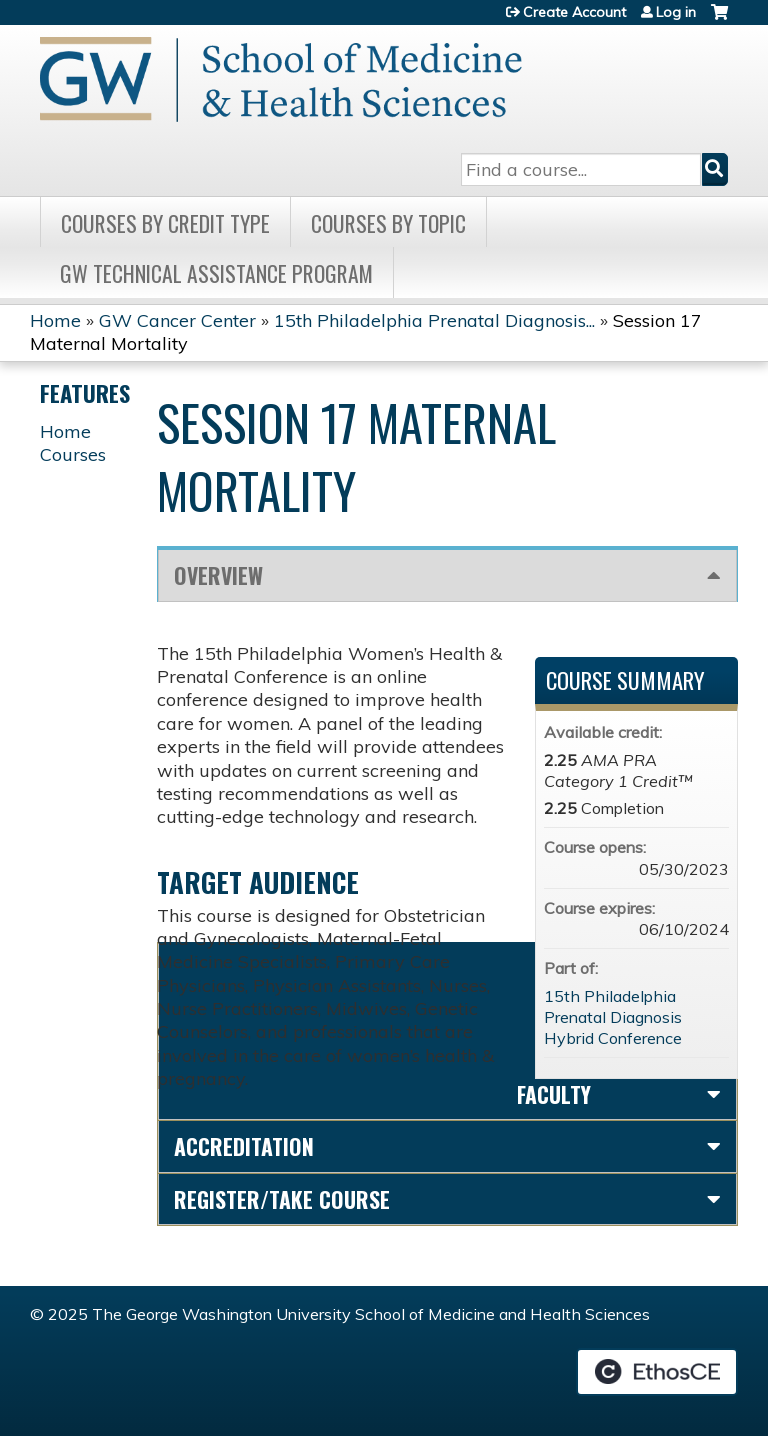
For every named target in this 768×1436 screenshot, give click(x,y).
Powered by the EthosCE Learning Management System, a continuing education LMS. (657, 1372)
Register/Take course (282, 1199)
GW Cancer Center (177, 320)
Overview (218, 575)
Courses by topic (388, 223)
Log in (676, 12)
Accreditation (244, 1146)
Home (55, 320)
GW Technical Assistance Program (216, 273)
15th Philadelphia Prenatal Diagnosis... (434, 320)
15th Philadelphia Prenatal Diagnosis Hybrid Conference (613, 1017)
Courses (73, 454)
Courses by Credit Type (165, 223)
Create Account (574, 12)
